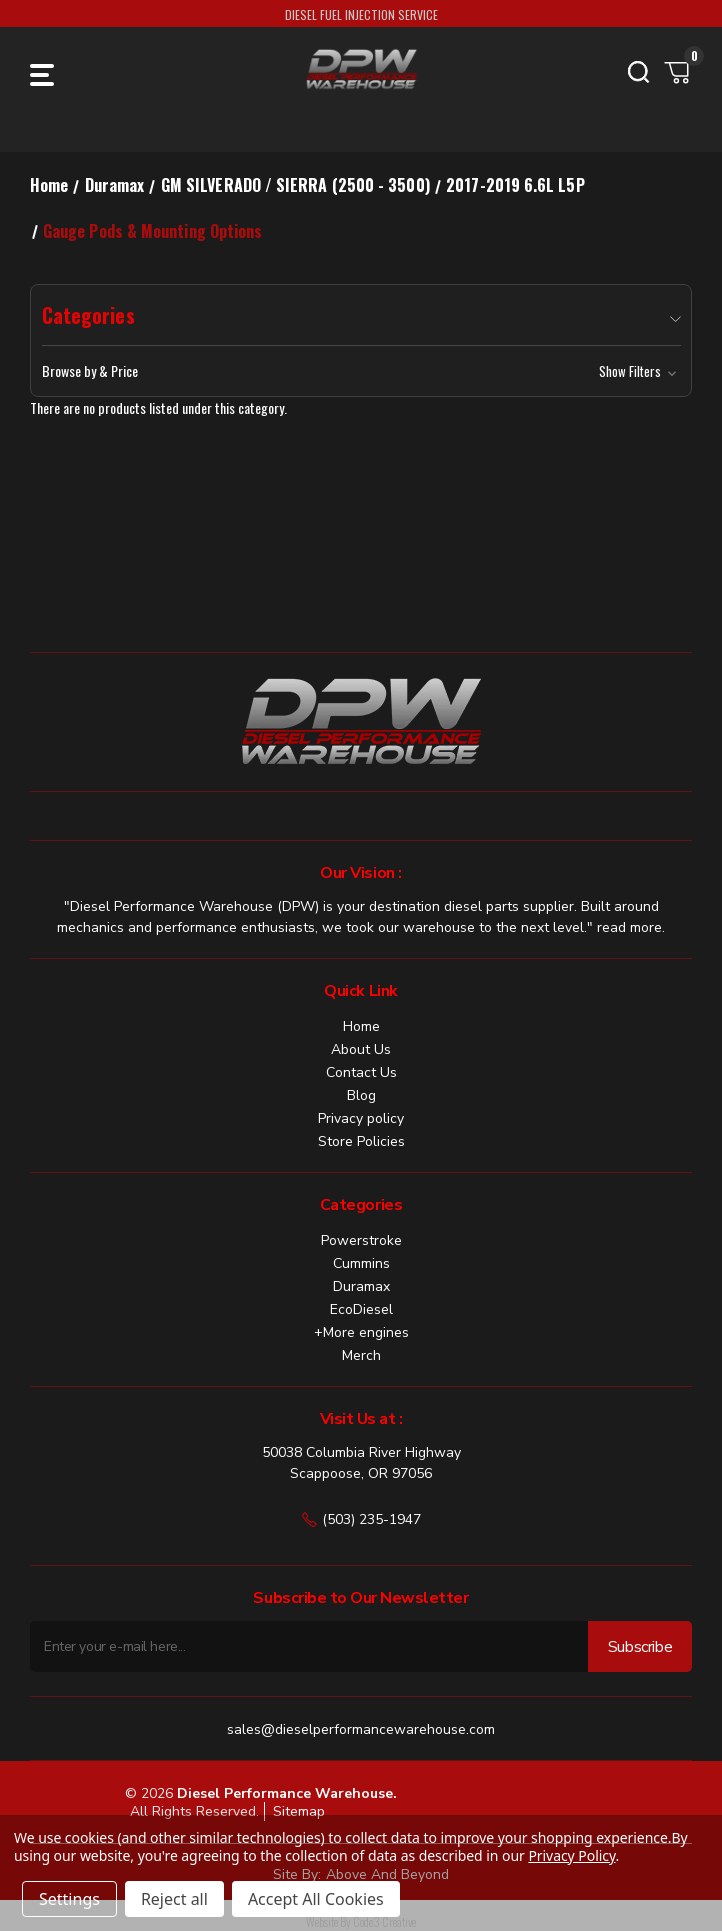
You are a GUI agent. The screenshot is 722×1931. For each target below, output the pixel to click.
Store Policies (361, 1141)
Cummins (361, 1263)
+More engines (361, 1332)
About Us (361, 1049)
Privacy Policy (571, 1855)
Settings (69, 1899)
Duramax (361, 1286)
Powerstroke (361, 1240)
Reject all (174, 1899)
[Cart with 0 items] (678, 72)
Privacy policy (361, 1118)
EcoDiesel (361, 1309)
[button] (361, 371)
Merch (361, 1355)
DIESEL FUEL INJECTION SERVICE (361, 14)
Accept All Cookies (316, 1899)
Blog (361, 1095)
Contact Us (361, 1072)
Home (361, 1026)
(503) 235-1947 (361, 1519)
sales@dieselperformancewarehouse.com (361, 1729)
